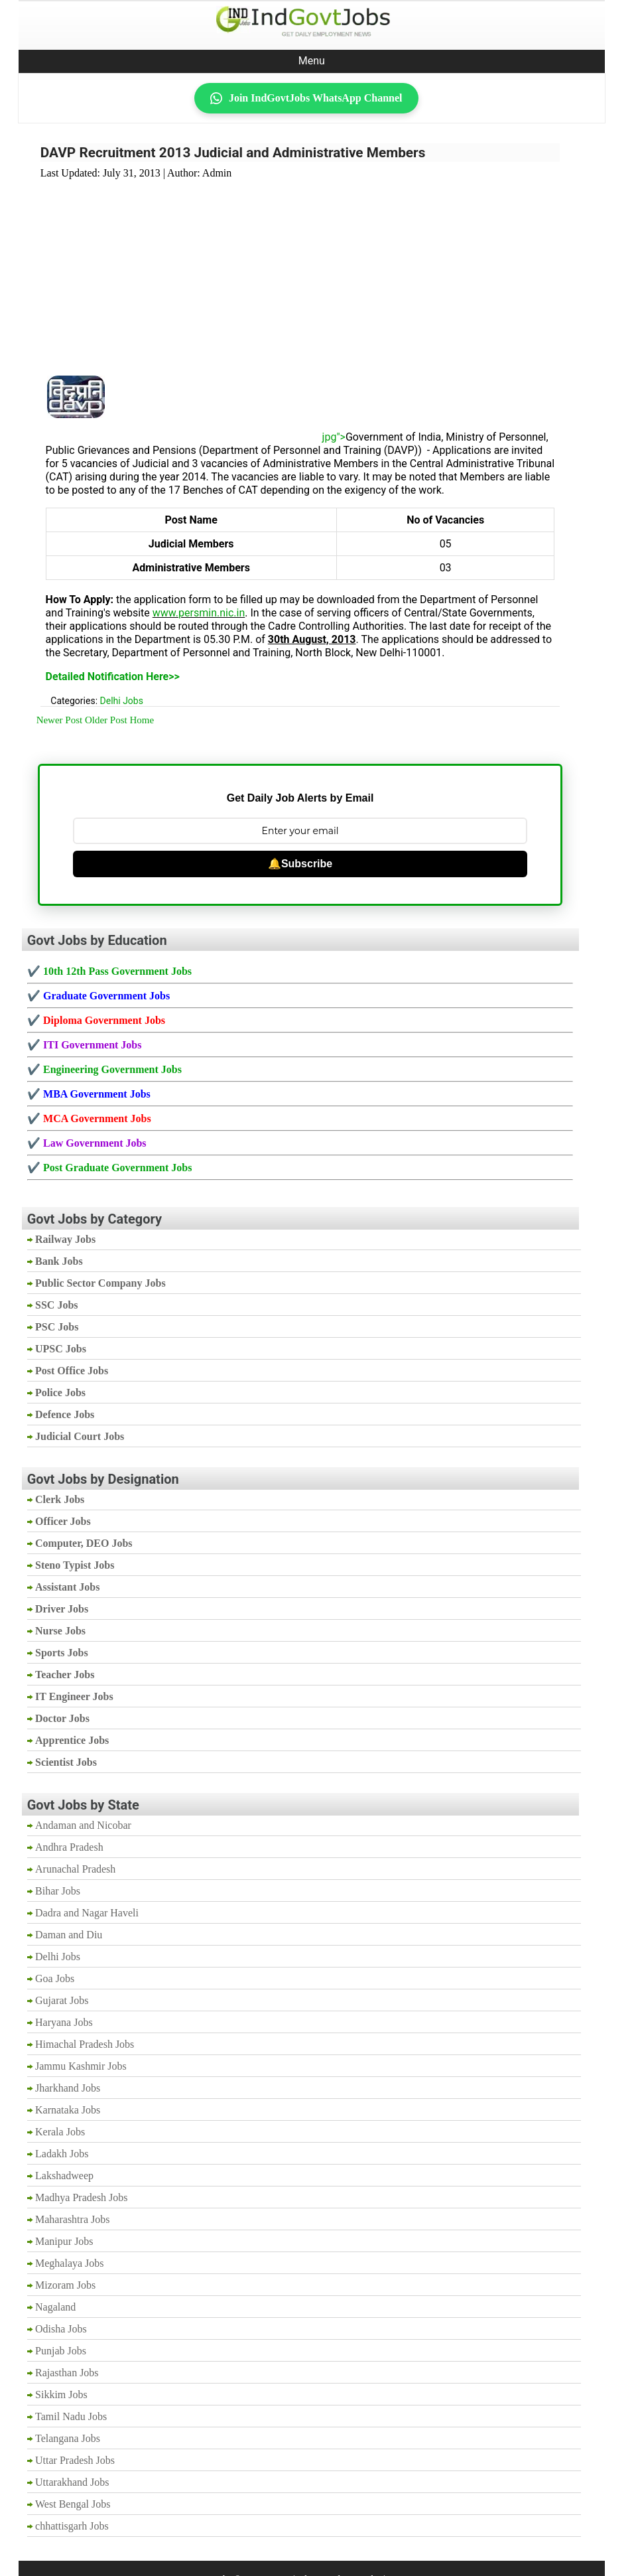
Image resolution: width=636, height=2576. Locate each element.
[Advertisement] (300, 269)
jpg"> (226, 437)
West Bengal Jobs (72, 2504)
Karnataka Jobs (67, 2109)
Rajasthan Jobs (67, 2372)
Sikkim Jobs (61, 2394)
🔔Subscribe (300, 863)
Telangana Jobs (67, 2438)
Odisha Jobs (61, 2328)
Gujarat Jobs (61, 2000)
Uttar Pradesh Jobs (75, 2460)
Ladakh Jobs (61, 2153)
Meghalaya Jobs (69, 2263)
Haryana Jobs (64, 2022)
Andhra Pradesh (69, 1847)
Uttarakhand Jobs (72, 2482)
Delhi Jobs (121, 700)
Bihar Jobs (57, 1890)
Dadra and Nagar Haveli (87, 1912)
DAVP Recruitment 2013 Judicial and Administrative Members (233, 153)
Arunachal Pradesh (75, 1869)
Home (141, 720)
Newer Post (59, 720)
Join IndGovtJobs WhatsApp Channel (306, 98)
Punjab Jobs (60, 2350)
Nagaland (55, 2307)
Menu (311, 60)
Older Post (106, 720)
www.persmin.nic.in (199, 613)
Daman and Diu (68, 1934)
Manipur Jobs (64, 2241)
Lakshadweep (64, 2175)
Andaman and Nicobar (83, 1825)
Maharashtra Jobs (72, 2219)
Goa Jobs (54, 1978)
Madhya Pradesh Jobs (81, 2197)
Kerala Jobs (60, 2131)
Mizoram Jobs (65, 2285)
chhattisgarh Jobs (72, 2526)
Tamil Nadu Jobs (71, 2416)
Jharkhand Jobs (67, 2088)
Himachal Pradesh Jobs (84, 2044)
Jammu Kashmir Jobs (81, 2066)
